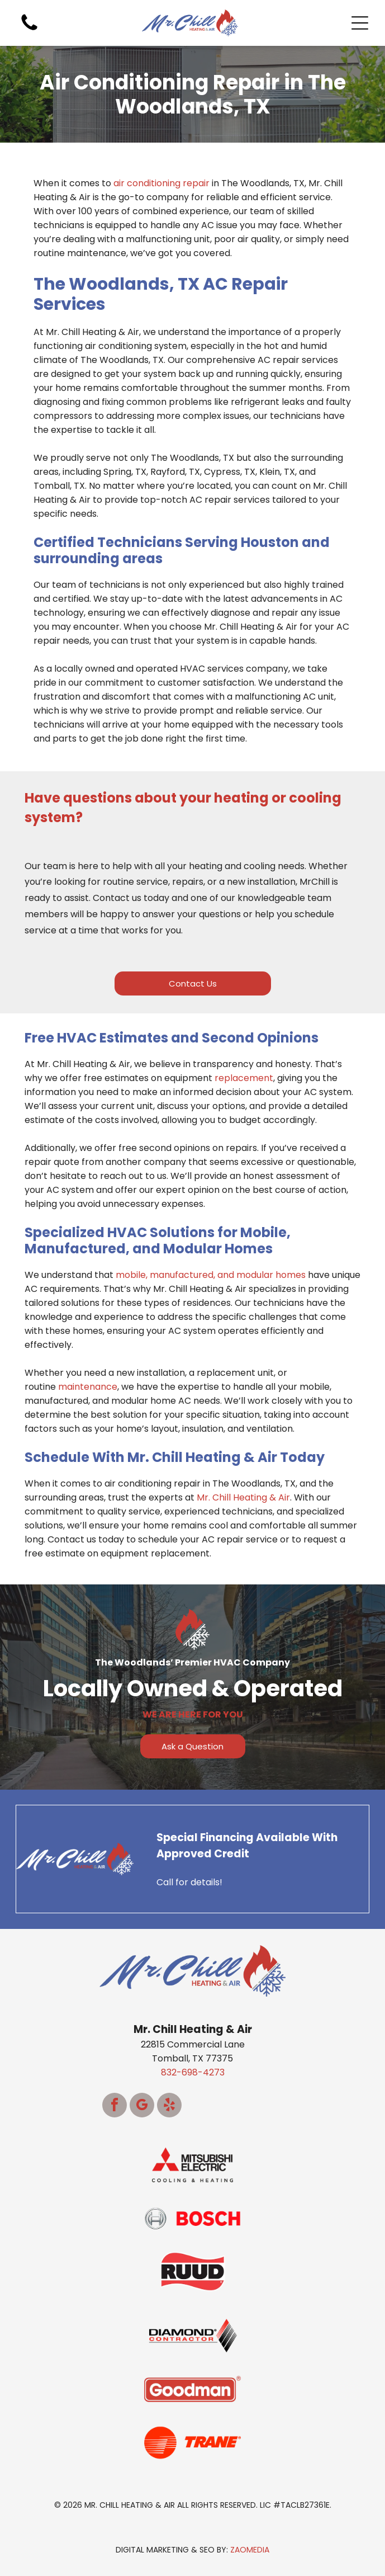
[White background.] (29, 29)
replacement (244, 1078)
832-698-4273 (193, 2072)
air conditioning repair (161, 183)
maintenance (87, 1386)
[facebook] (114, 2106)
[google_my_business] (142, 2106)
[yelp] (169, 2106)
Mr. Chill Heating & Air (243, 1497)
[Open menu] (359, 23)
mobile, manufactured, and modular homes (211, 1274)
